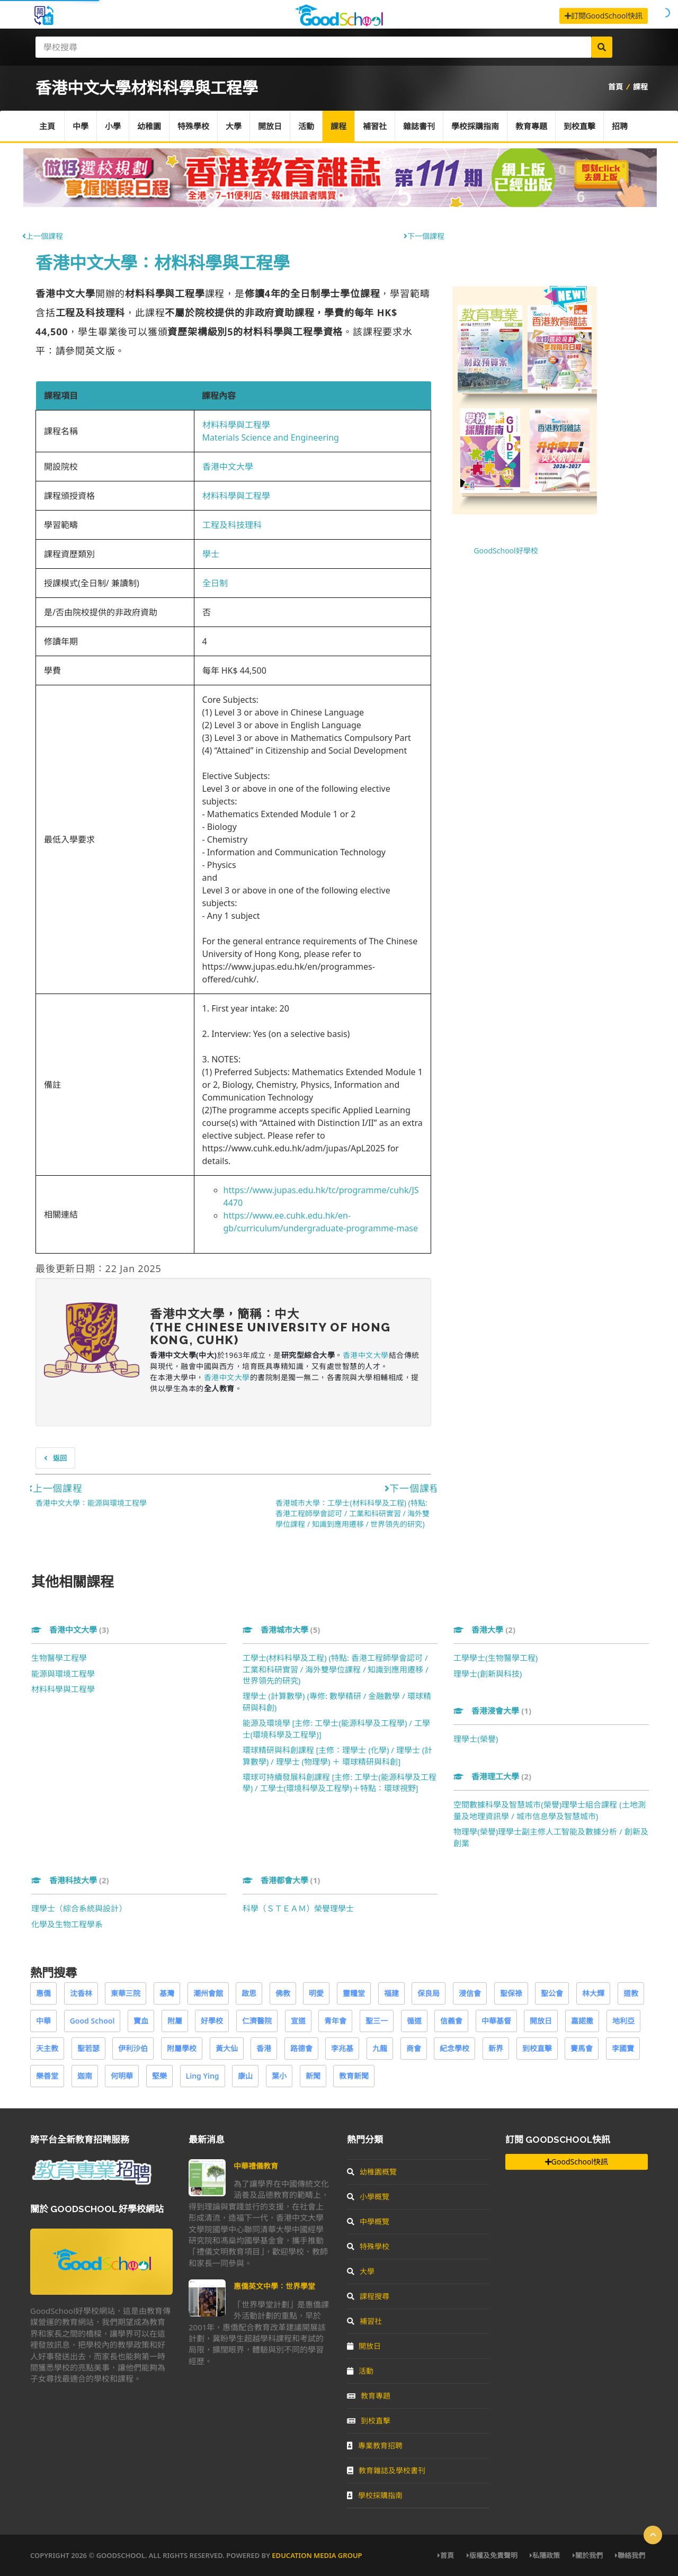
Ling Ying (202, 2076)
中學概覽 (368, 2221)
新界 (495, 2048)
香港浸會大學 (492, 1710)
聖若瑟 (88, 2048)
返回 (55, 1458)
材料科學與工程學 (236, 425)
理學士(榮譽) (475, 1738)
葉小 (279, 2076)
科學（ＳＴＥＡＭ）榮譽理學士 (298, 1908)
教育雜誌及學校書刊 (386, 2470)
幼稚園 (149, 126)
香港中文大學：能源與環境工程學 (91, 1503)
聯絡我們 (630, 2555)
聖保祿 (511, 1993)
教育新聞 (354, 2076)
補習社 (375, 126)
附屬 (174, 2021)
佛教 (282, 1993)
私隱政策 (545, 2555)
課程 (640, 87)
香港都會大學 (281, 1880)
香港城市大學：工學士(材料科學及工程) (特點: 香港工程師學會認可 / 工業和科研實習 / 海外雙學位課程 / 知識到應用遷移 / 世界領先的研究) (352, 1513)
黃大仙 (227, 2048)
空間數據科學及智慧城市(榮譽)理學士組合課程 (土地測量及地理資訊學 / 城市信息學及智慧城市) (549, 1810)
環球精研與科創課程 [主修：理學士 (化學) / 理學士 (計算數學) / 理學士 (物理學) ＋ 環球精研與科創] (338, 1755)
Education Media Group (317, 2555)
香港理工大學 (492, 1776)
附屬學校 (182, 2048)
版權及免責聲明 (492, 2555)
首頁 (615, 87)
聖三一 (376, 2021)
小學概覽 (368, 2197)
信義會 (451, 2021)
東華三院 (125, 1993)
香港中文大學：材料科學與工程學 (162, 262)
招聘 (620, 126)
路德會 (301, 2048)
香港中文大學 (227, 466)
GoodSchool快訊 (576, 2162)
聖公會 (552, 1993)
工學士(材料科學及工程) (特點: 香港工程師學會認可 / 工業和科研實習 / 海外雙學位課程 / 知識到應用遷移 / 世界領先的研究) (336, 1669)
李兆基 (342, 2048)
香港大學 (484, 1629)
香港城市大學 (281, 1629)
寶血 (140, 2021)
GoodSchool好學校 (506, 550)
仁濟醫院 (257, 2021)
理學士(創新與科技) (487, 1673)
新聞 (313, 2076)
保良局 (428, 1993)
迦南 (84, 2076)
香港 (263, 2048)
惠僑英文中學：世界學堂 (274, 2286)
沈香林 (81, 1993)
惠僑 (43, 1993)
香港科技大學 (70, 1880)
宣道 (298, 2021)
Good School (92, 2021)
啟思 (249, 1993)
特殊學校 (193, 126)
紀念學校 (454, 2048)
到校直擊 (579, 126)
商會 (413, 2048)
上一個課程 (42, 236)
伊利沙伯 (133, 2048)
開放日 (270, 126)
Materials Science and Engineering (270, 437)
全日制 (215, 583)
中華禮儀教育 (256, 2166)
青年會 (335, 2021)
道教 (630, 1993)
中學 (80, 126)
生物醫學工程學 (59, 1657)
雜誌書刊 (419, 126)
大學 (234, 126)
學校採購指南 (475, 126)
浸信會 (470, 1993)
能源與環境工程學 (63, 1673)
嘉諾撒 (582, 2021)
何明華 (122, 2076)
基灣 (166, 1993)
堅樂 (159, 2076)
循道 (414, 2021)
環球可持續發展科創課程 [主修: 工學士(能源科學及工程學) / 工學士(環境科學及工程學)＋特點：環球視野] (339, 1782)
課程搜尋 (368, 2296)
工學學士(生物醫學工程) (495, 1657)
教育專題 (531, 126)
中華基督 (496, 2021)
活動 (306, 126)
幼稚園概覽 (372, 2172)
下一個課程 (424, 236)
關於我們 (588, 2555)
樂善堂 (47, 2076)
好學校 (212, 2021)
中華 (43, 2021)
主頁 (47, 126)
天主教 (47, 2048)
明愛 (316, 1993)
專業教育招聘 (375, 2445)
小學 (113, 126)
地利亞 (623, 2021)
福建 (391, 1993)
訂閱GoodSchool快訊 (604, 16)
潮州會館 (208, 1993)
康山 (245, 2076)
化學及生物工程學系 (67, 1924)
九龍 (379, 2048)
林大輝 (593, 1993)
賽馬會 (581, 2048)
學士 (210, 554)
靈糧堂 (354, 1993)
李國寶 (623, 2048)
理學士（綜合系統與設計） (79, 1908)
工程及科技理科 (232, 525)
